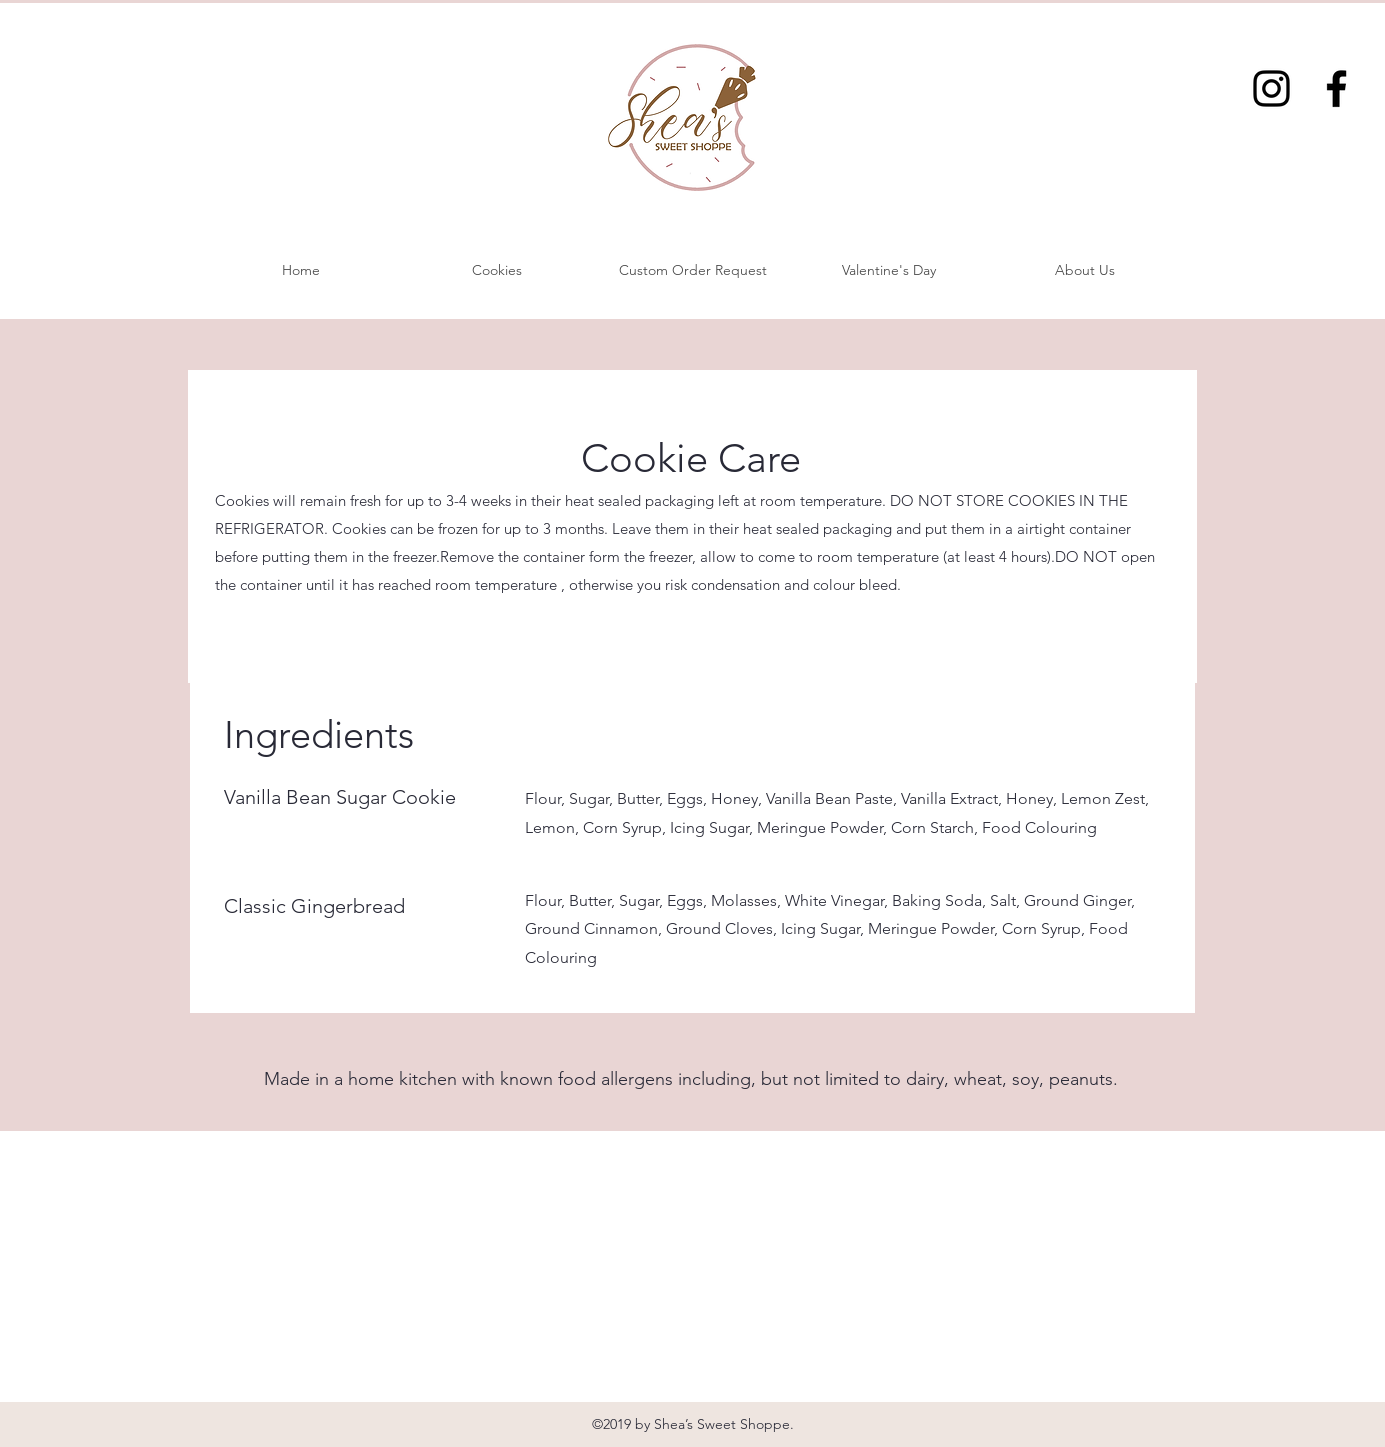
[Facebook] (1336, 88)
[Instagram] (1271, 88)
